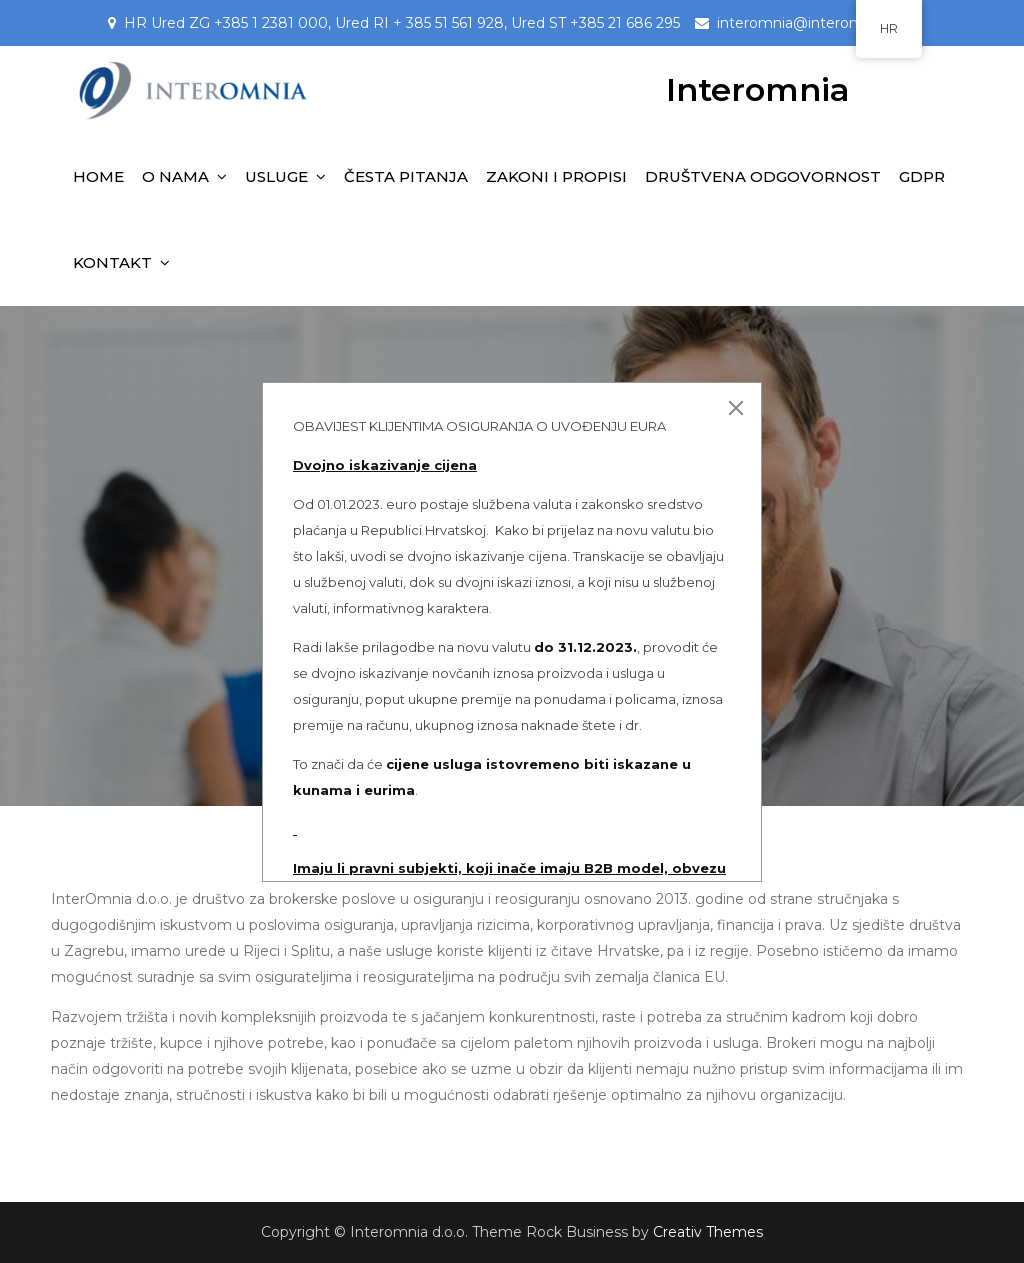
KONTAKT (112, 262)
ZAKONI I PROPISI (556, 176)
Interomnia (758, 89)
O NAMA (175, 176)
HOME (98, 176)
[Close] (736, 408)
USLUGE (276, 176)
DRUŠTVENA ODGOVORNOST (763, 176)
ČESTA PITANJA (406, 176)
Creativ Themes (708, 1232)
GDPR (922, 176)
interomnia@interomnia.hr (809, 23)
